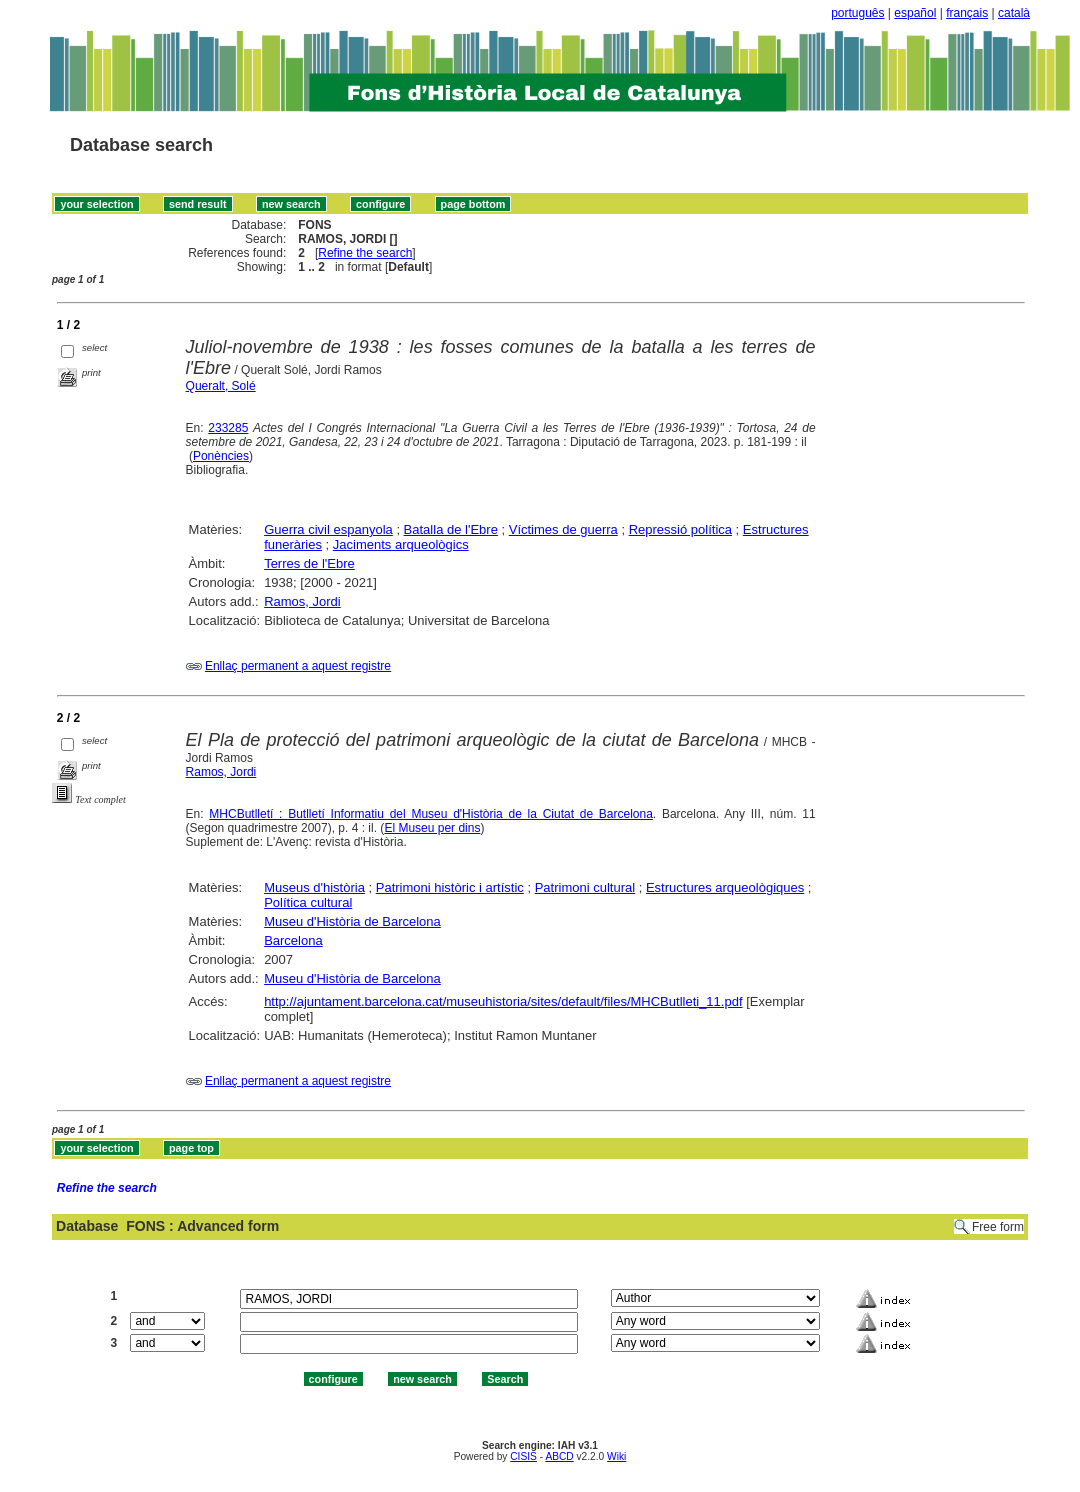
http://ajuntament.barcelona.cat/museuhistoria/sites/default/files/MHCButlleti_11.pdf (503, 1001)
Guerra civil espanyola (328, 529)
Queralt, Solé (221, 386)
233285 (228, 428)
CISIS (523, 1456)
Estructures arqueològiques (725, 887)
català (1014, 13)
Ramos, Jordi (302, 601)
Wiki (616, 1456)
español (915, 13)
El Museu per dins (432, 828)
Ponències (221, 456)
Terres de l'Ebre (309, 563)
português (857, 13)
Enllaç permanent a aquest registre (298, 666)
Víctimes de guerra (563, 529)
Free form (998, 1227)
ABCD (559, 1456)
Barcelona (293, 940)
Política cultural (308, 902)
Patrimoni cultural (585, 887)
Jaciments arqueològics (401, 544)
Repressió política (680, 529)
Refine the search (365, 253)
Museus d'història (314, 887)
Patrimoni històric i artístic (450, 887)
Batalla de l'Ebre (451, 529)
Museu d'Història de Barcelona (352, 921)
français (967, 13)
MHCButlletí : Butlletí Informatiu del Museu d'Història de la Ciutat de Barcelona (431, 814)
